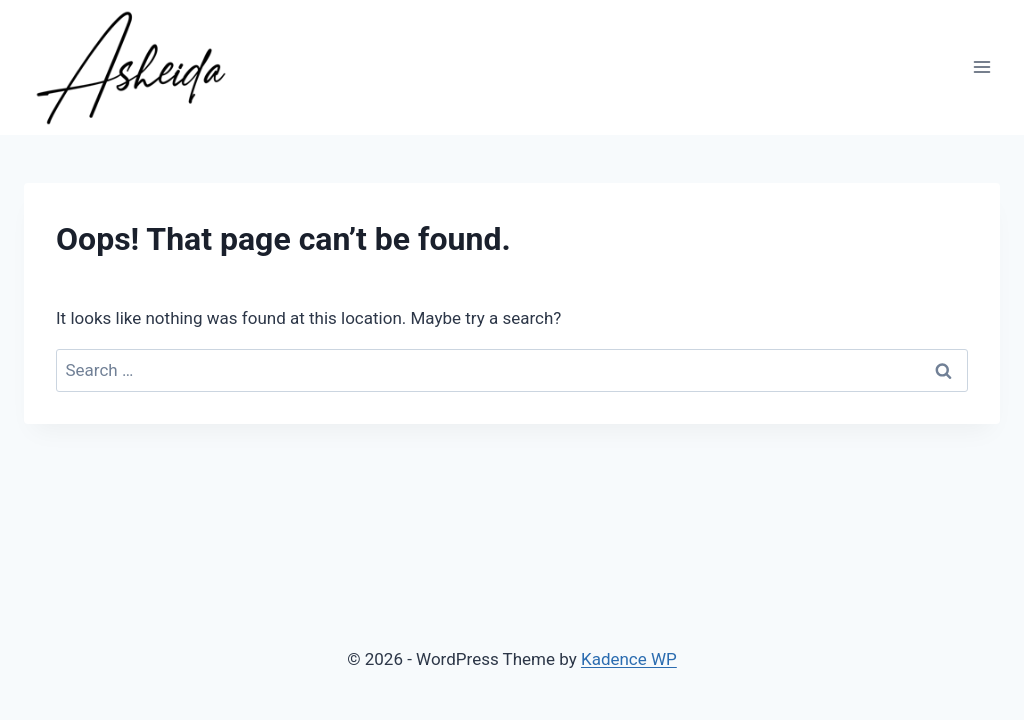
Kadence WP (629, 659)
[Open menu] (981, 67)
